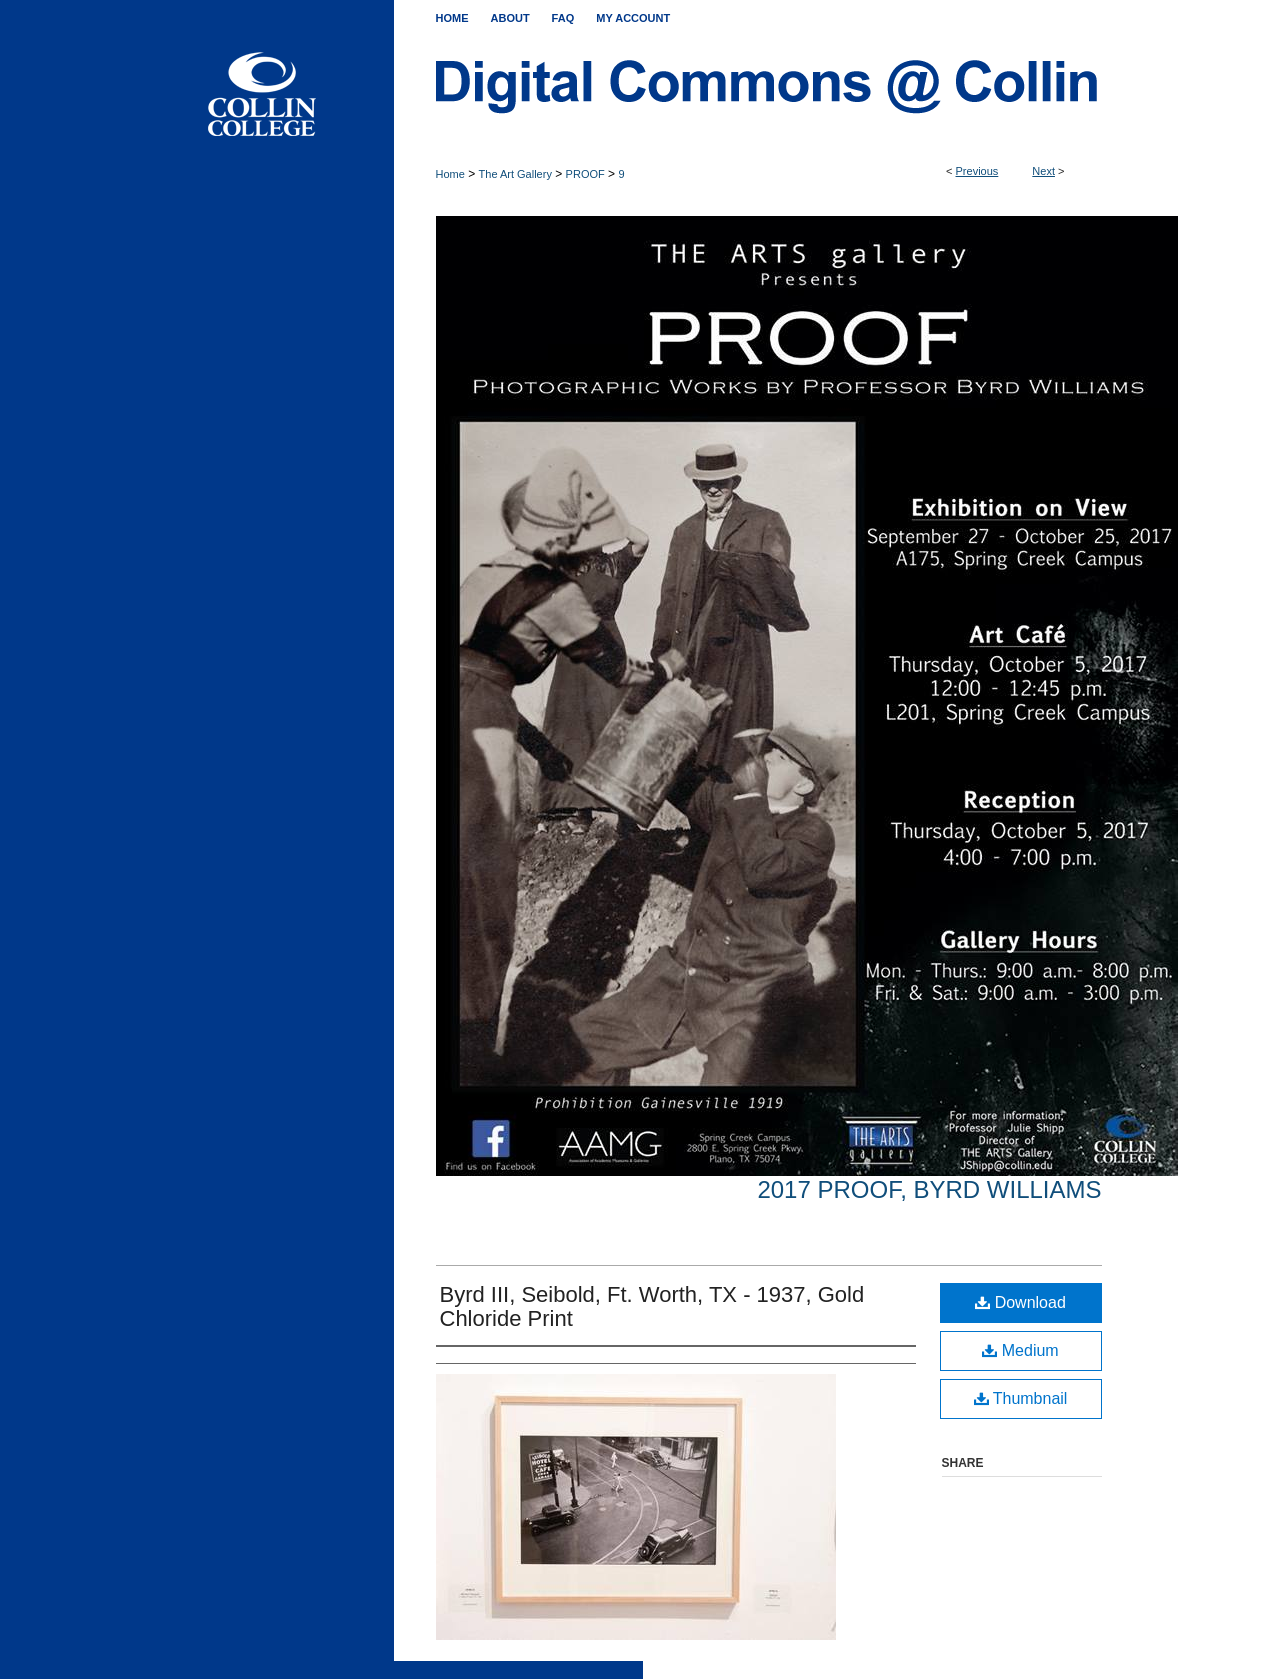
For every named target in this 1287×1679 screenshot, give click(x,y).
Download (1020, 1302)
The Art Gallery (515, 174)
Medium (1020, 1350)
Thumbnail (1021, 1398)
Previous (977, 171)
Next (1043, 171)
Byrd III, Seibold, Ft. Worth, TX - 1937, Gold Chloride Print (652, 1306)
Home (450, 174)
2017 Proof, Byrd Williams (929, 1189)
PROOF (585, 174)
